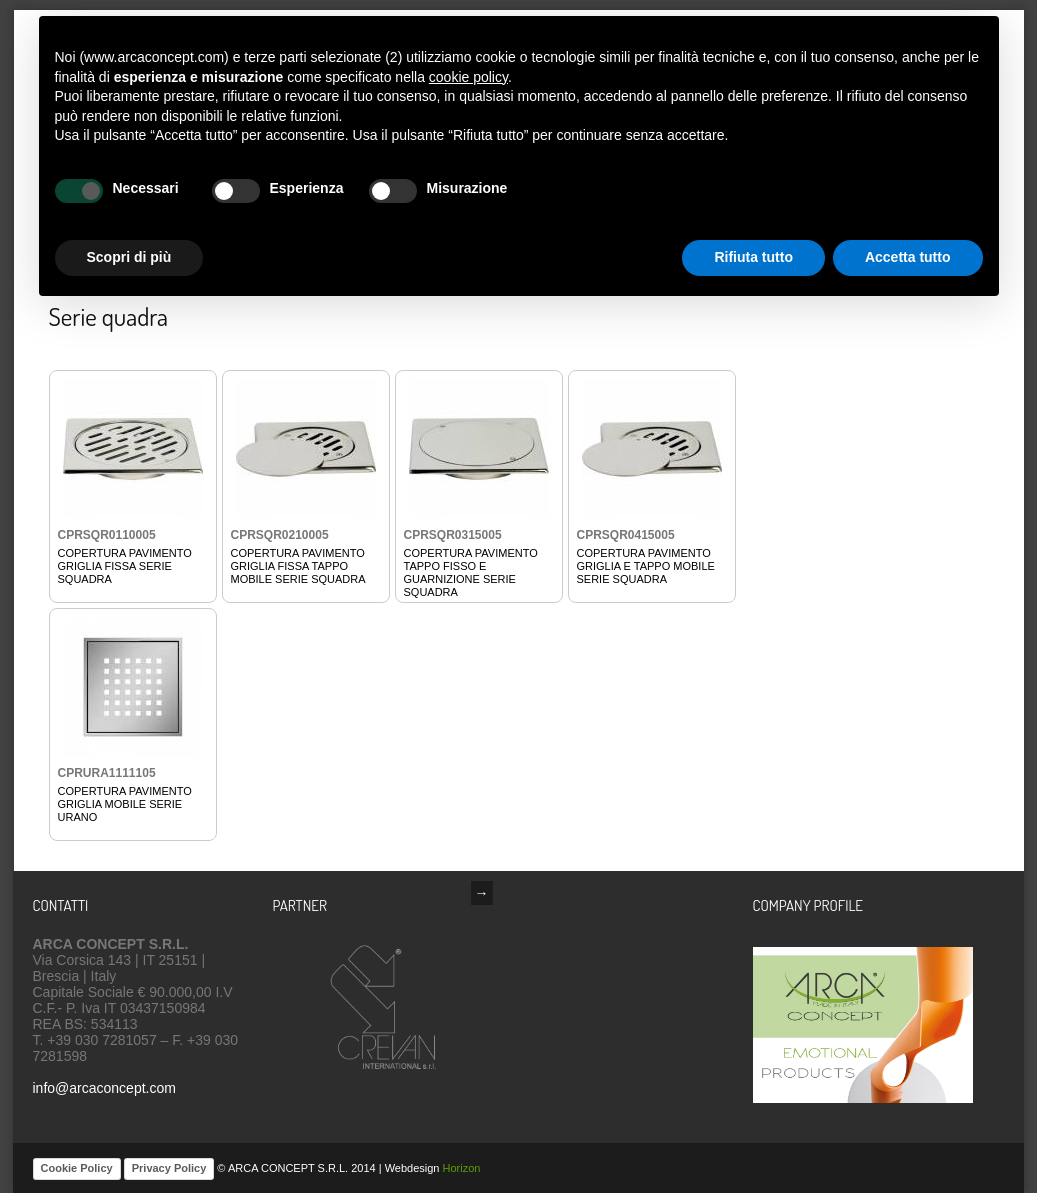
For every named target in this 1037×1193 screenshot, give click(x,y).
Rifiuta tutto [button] (753, 257)
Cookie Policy (77, 1168)
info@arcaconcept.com (104, 1088)
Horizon (462, 1168)
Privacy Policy (169, 1168)
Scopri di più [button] (129, 257)
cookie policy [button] (468, 77)
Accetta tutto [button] (908, 257)
